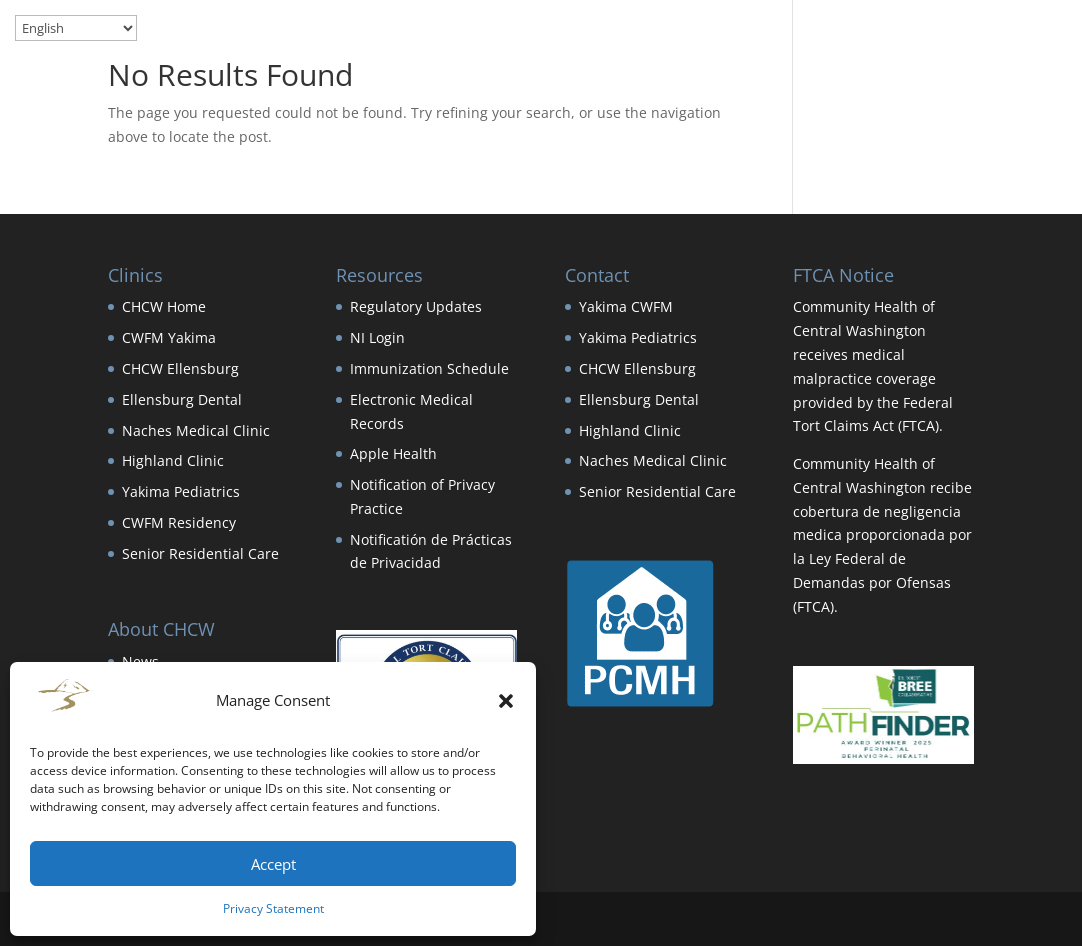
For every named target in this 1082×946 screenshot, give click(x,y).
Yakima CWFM (626, 306)
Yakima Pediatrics (181, 491)
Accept (273, 864)
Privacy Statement (273, 908)
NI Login (377, 337)
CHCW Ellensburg (180, 368)
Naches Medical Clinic (196, 430)
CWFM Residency (179, 522)
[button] (506, 701)
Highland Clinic (173, 460)
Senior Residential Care (200, 553)
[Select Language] (76, 28)
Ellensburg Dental (182, 399)
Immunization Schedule (429, 368)
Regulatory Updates (416, 306)
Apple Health (393, 453)
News (140, 661)
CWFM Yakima (169, 337)
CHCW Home (164, 306)
